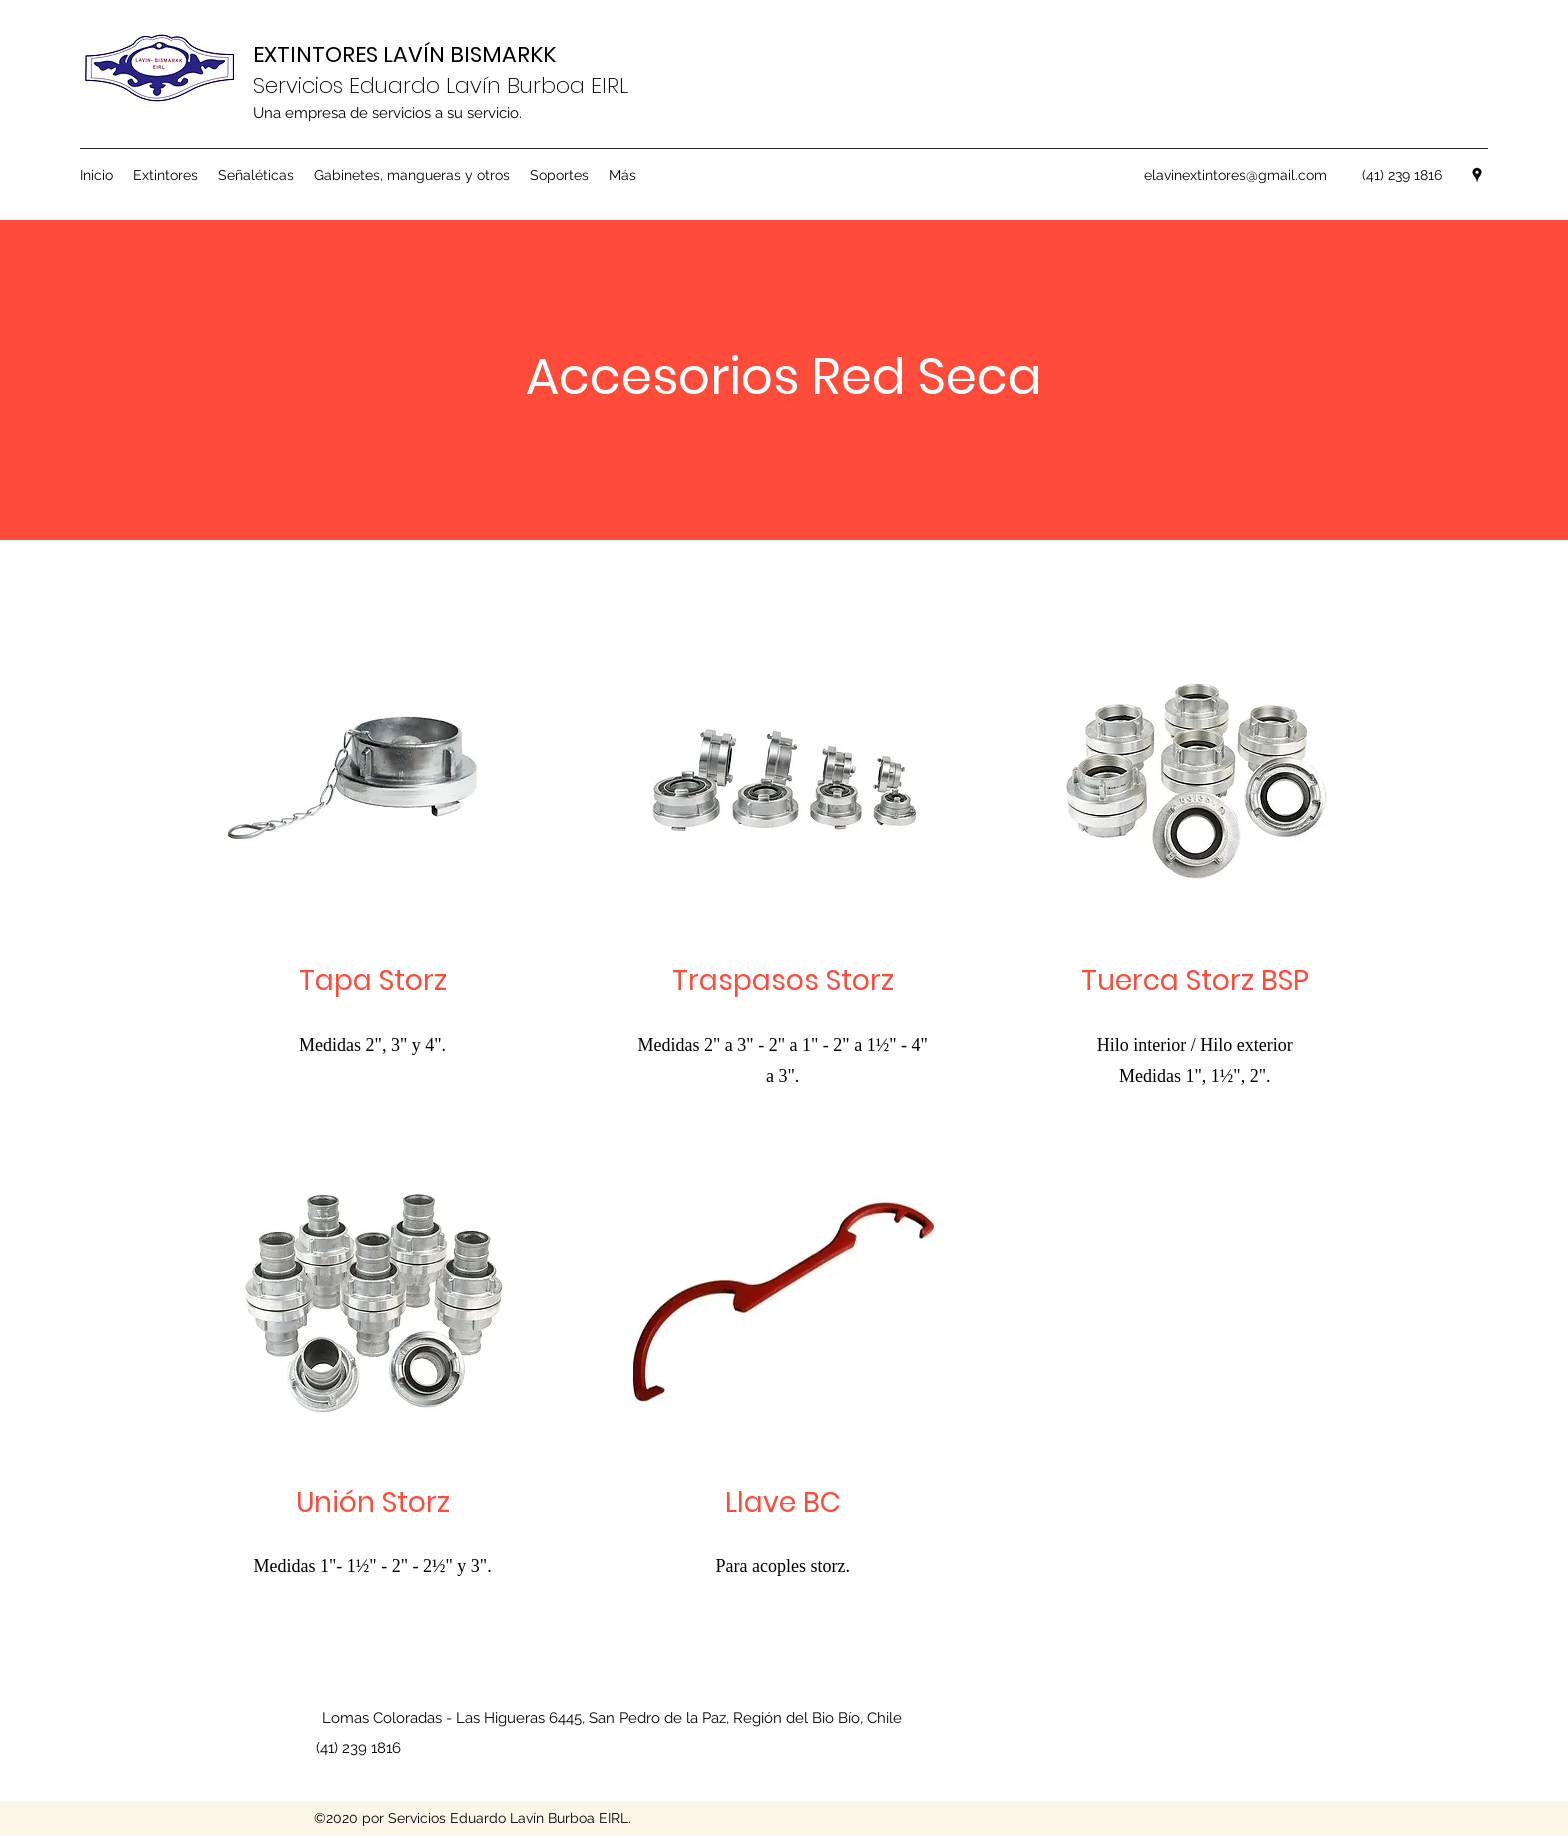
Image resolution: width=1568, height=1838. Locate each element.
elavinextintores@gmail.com (1235, 175)
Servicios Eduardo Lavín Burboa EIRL (440, 85)
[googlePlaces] (1477, 175)
